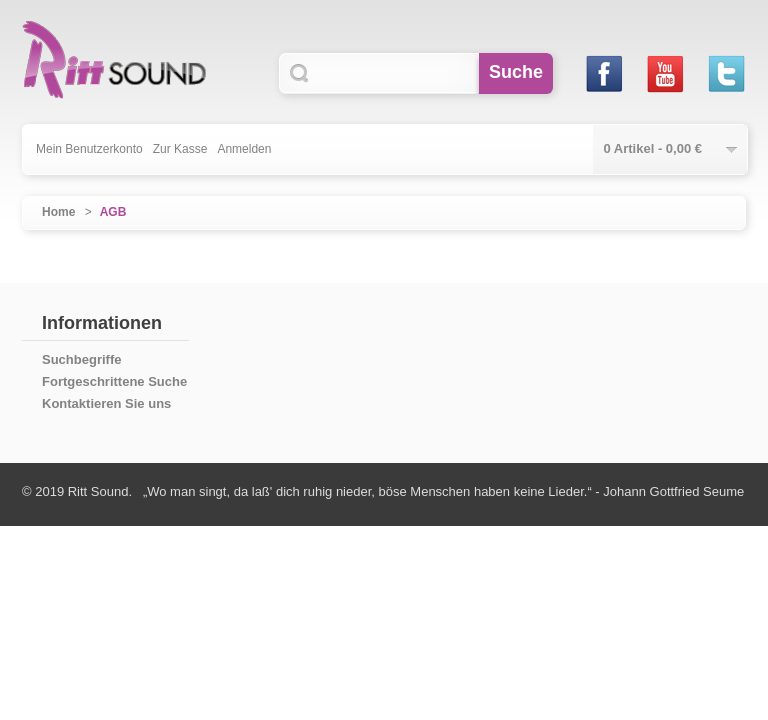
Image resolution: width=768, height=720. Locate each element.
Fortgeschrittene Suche (114, 381)
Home (58, 212)
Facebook (603, 73)
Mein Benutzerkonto (89, 149)
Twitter (725, 73)
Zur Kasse (180, 149)
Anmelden (244, 149)
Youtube (664, 73)
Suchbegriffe (81, 359)
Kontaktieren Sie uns (106, 403)
